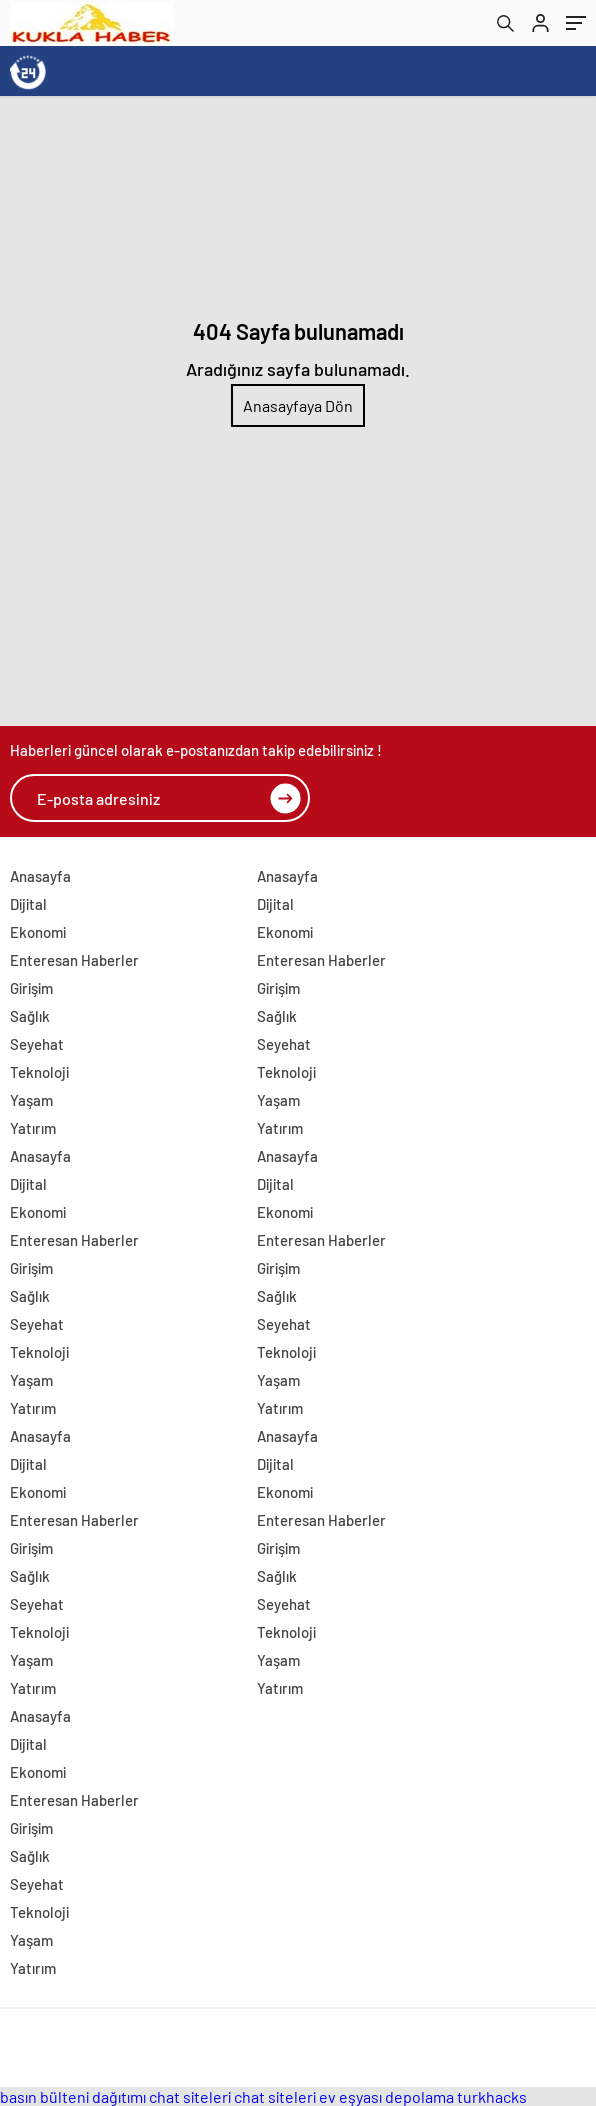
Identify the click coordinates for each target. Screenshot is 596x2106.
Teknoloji (39, 1072)
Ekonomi (38, 932)
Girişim (31, 988)
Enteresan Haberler (74, 960)
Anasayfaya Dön (298, 405)
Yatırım (33, 1128)
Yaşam (31, 1100)
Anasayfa (40, 876)
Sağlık (30, 1016)
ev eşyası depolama (386, 2096)
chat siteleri (190, 2096)
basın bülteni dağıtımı (73, 2096)
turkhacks (492, 2096)
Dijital (28, 904)
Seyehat (37, 1044)
